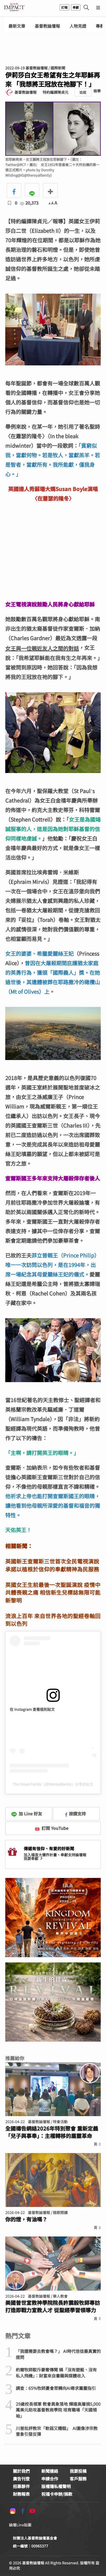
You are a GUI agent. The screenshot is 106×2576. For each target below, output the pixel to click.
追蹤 (82, 92)
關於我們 (21, 2471)
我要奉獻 (34, 1858)
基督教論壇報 (47, 26)
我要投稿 (78, 2471)
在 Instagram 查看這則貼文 (32, 1709)
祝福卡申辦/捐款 (56, 2494)
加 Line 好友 (26, 1813)
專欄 (100, 26)
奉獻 (76, 7)
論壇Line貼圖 (20, 2524)
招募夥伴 (21, 2486)
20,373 (29, 203)
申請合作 (49, 2478)
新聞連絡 (49, 2471)
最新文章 (16, 26)
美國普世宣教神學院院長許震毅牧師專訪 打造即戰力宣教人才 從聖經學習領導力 (52, 2306)
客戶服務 (78, 2478)
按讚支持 (75, 1813)
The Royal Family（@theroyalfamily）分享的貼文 (53, 1784)
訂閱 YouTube (51, 1828)
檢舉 (97, 90)
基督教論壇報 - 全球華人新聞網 (14, 7)
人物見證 (77, 26)
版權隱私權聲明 (56, 2486)
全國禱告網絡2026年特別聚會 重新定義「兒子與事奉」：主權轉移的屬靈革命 (51, 2132)
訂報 (64, 7)
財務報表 (21, 2494)
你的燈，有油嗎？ (26, 2219)
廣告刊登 (21, 2478)
